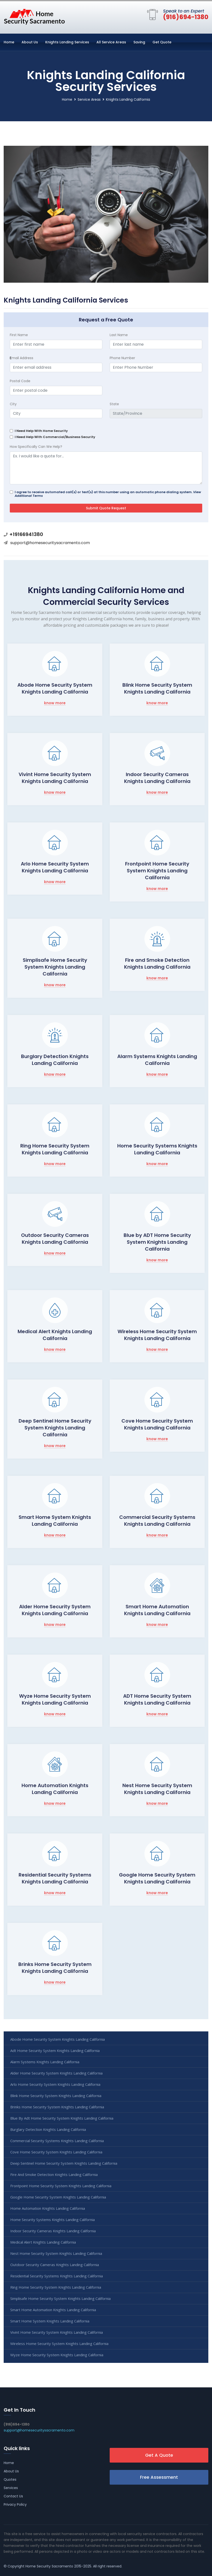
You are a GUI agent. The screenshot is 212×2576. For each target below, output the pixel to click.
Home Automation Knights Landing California (55, 1793)
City (13, 404)
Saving (139, 42)
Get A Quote (159, 2455)
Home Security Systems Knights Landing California (157, 1153)
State (114, 404)
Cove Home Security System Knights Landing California (157, 1428)
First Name (19, 334)
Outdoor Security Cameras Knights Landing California (55, 1243)
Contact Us (13, 2496)
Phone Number (122, 357)
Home (9, 42)
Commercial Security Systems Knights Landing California (157, 1525)
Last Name (119, 334)
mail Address (21, 357)
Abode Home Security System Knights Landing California (54, 692)
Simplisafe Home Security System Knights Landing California (55, 971)
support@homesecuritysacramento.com (50, 543)
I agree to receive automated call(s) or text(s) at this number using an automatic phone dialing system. (108, 494)
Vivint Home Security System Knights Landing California (55, 782)
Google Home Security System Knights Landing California (157, 1882)
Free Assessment (159, 2477)
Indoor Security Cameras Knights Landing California (157, 782)
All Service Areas (111, 42)
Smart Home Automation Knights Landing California (157, 1614)
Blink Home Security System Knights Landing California (157, 692)
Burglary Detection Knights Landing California (55, 1064)
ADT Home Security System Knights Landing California (157, 1703)
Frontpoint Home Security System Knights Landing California (157, 875)
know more (55, 707)
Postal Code (20, 380)
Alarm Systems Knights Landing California (157, 1064)
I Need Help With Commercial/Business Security (55, 437)
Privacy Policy (15, 2504)
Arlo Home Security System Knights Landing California (55, 871)
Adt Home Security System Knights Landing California (55, 2050)
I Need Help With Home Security (41, 431)
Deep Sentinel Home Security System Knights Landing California (55, 1432)
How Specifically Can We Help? (36, 446)
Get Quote (162, 42)
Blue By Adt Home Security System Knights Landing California (61, 2118)
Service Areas (89, 99)
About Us (30, 42)
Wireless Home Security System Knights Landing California (157, 1339)
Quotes (10, 2479)
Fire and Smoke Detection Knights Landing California (157, 968)
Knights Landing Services (67, 42)
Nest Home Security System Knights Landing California (157, 1793)
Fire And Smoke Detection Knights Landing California (54, 2174)
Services (11, 2487)
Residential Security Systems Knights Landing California (55, 1882)
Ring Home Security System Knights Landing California (54, 1153)
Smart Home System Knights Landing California (55, 1525)
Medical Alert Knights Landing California (55, 1339)
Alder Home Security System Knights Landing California (55, 1614)
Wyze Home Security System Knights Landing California (55, 1703)
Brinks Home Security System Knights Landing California (55, 1972)
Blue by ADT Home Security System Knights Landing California (157, 1246)
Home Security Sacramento (49, 2566)
